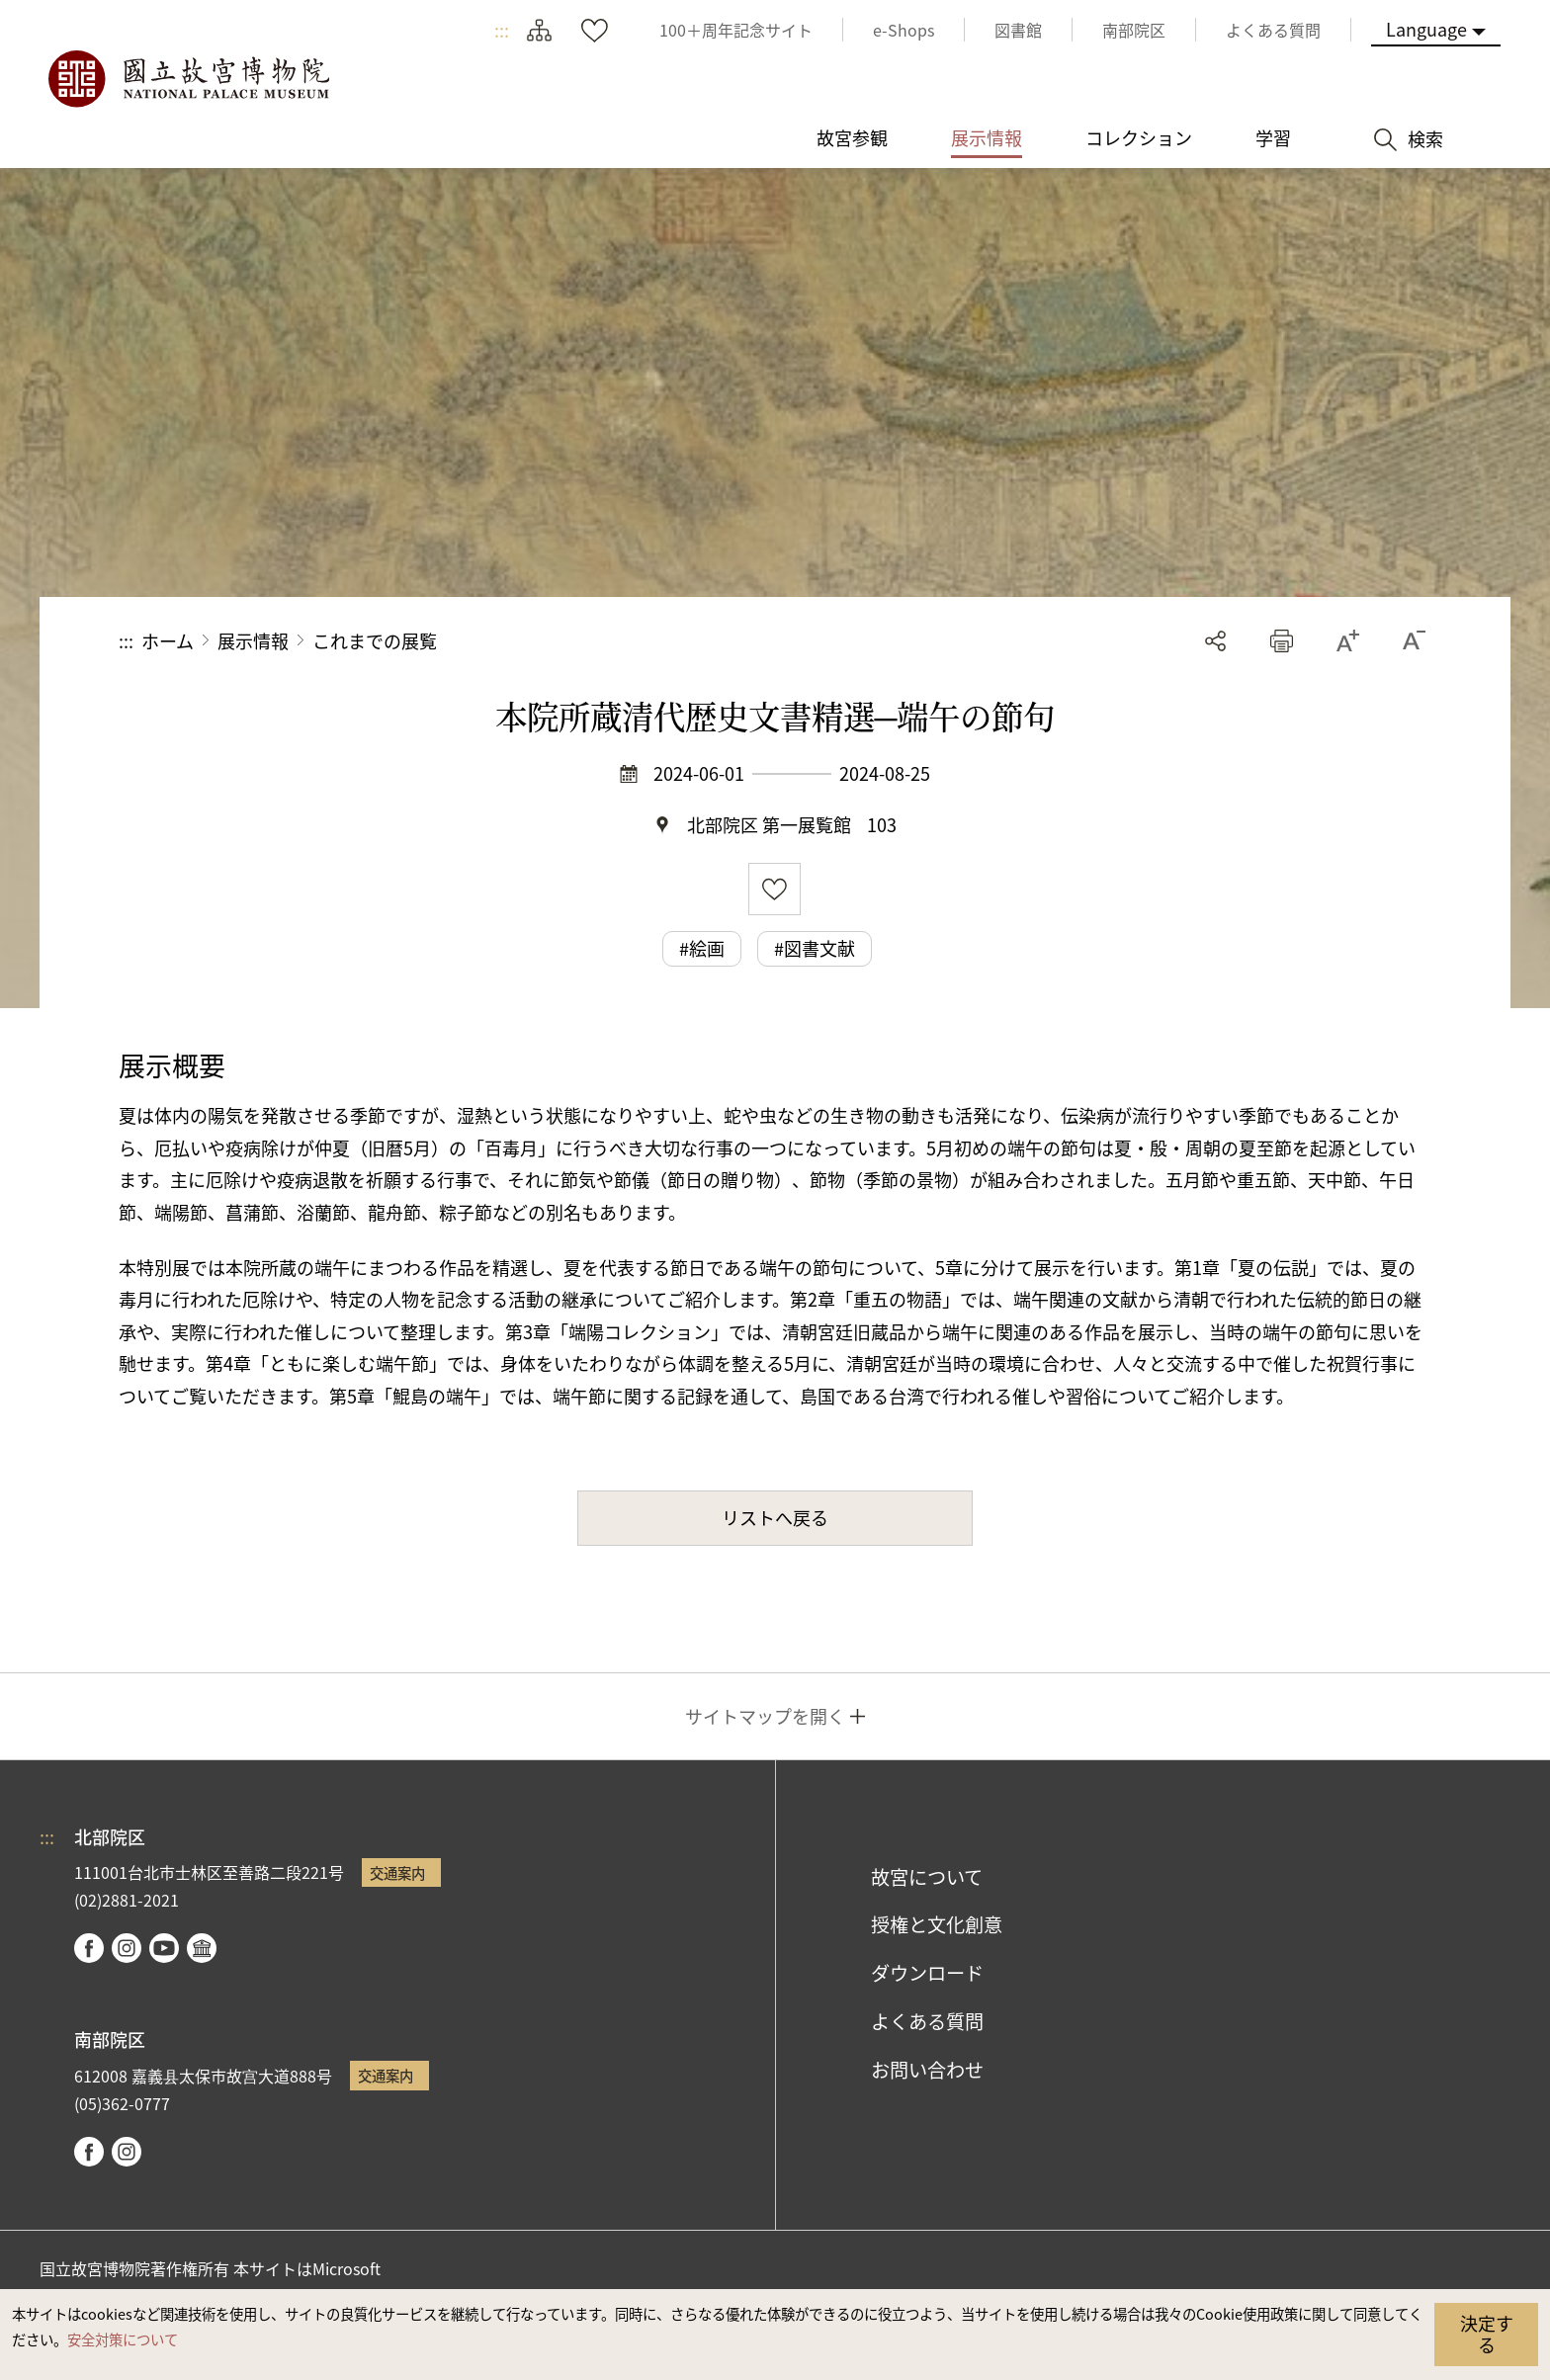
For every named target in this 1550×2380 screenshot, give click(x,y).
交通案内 (397, 1872)
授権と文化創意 (936, 1924)
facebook (89, 1948)
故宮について (927, 1877)
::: (501, 29)
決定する (1486, 2333)
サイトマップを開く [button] (765, 1716)
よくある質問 (927, 2021)
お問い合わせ (927, 2069)
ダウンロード (927, 1973)
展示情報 (253, 640)
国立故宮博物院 (188, 79)
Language (1426, 29)
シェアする (1215, 641)
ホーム (167, 640)
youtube (164, 1948)
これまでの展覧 (374, 640)
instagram (126, 1948)
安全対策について (122, 2339)
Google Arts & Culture (201, 1948)
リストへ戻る (775, 1517)
